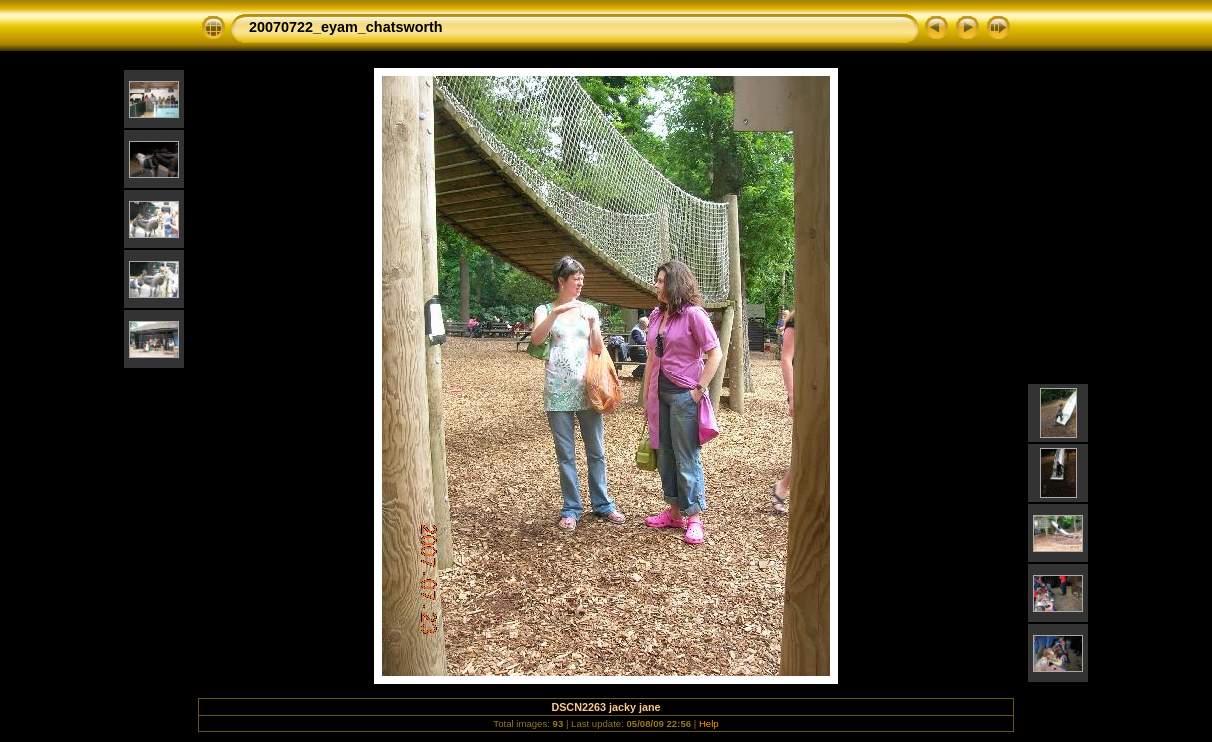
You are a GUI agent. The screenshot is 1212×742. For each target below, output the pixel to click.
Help (709, 723)
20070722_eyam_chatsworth (346, 27)
